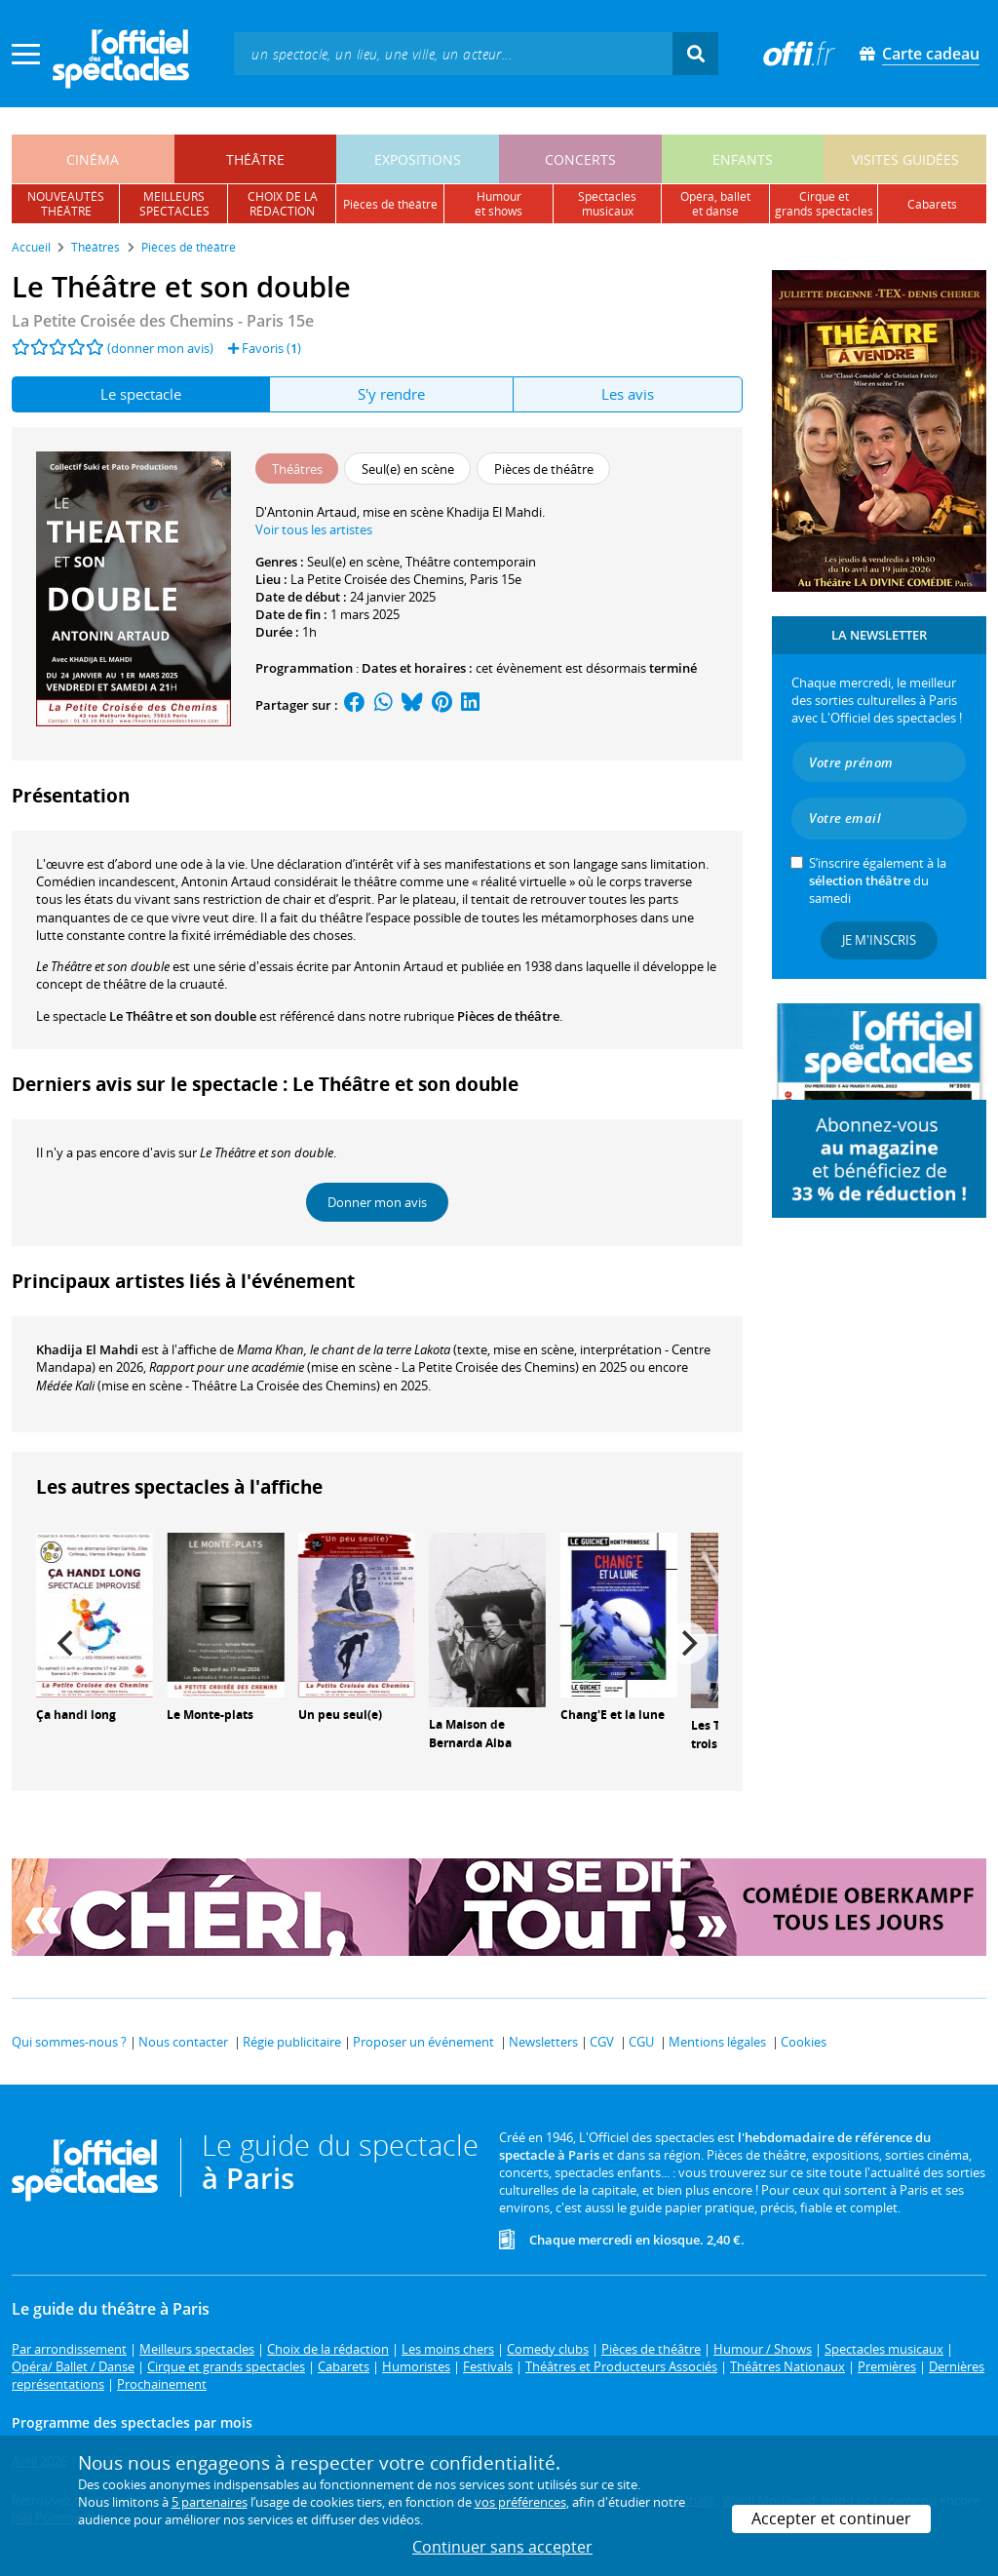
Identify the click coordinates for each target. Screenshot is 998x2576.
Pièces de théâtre (508, 1016)
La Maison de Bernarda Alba (470, 1733)
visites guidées (905, 159)
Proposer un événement (423, 2041)
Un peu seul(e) (340, 1714)
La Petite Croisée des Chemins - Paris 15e (163, 321)
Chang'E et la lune (612, 1714)
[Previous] (67, 1642)
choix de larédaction (283, 203)
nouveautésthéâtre (65, 203)
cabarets (932, 204)
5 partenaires (210, 2502)
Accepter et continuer (831, 2518)
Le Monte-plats (210, 1714)
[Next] (687, 1642)
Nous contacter (183, 2041)
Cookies (803, 2041)
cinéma (92, 159)
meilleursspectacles (174, 203)
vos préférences (520, 2502)
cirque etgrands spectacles (824, 203)
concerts (580, 159)
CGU (641, 2041)
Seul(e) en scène (353, 561)
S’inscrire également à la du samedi (877, 880)
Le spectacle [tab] (140, 394)
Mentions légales (717, 2041)
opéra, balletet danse (715, 203)
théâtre (255, 159)
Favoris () (264, 348)
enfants (742, 159)
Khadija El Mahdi (87, 1349)
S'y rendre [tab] (391, 394)
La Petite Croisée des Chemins (377, 579)
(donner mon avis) (160, 348)
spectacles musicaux (607, 203)
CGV (602, 2041)
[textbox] (453, 53)
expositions (417, 159)
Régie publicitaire (292, 2041)
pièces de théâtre (390, 204)
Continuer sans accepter (502, 2546)
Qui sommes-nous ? (69, 2041)
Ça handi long (76, 1714)
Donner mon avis (377, 1202)
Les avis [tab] (627, 394)
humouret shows (498, 203)
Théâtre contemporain (470, 561)
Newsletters (543, 2041)
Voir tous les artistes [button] (313, 529)
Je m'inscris (879, 940)
